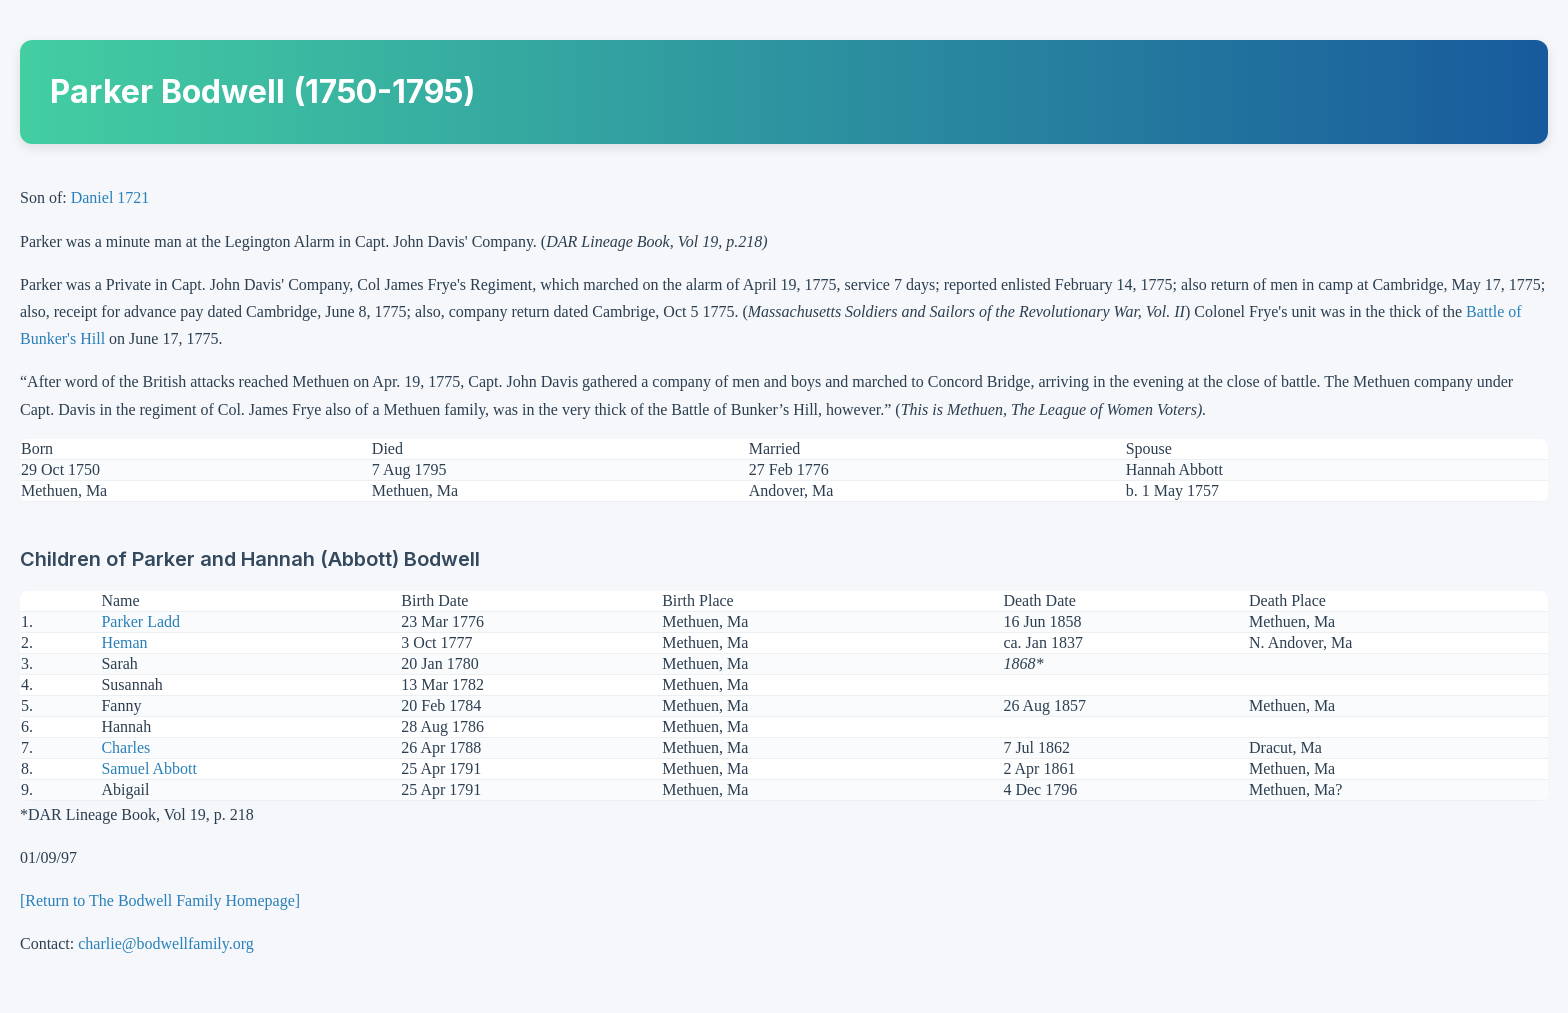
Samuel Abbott (149, 768)
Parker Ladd (140, 621)
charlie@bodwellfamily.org (166, 943)
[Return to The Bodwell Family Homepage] (160, 900)
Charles (125, 747)
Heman (124, 642)
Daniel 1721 (110, 197)
